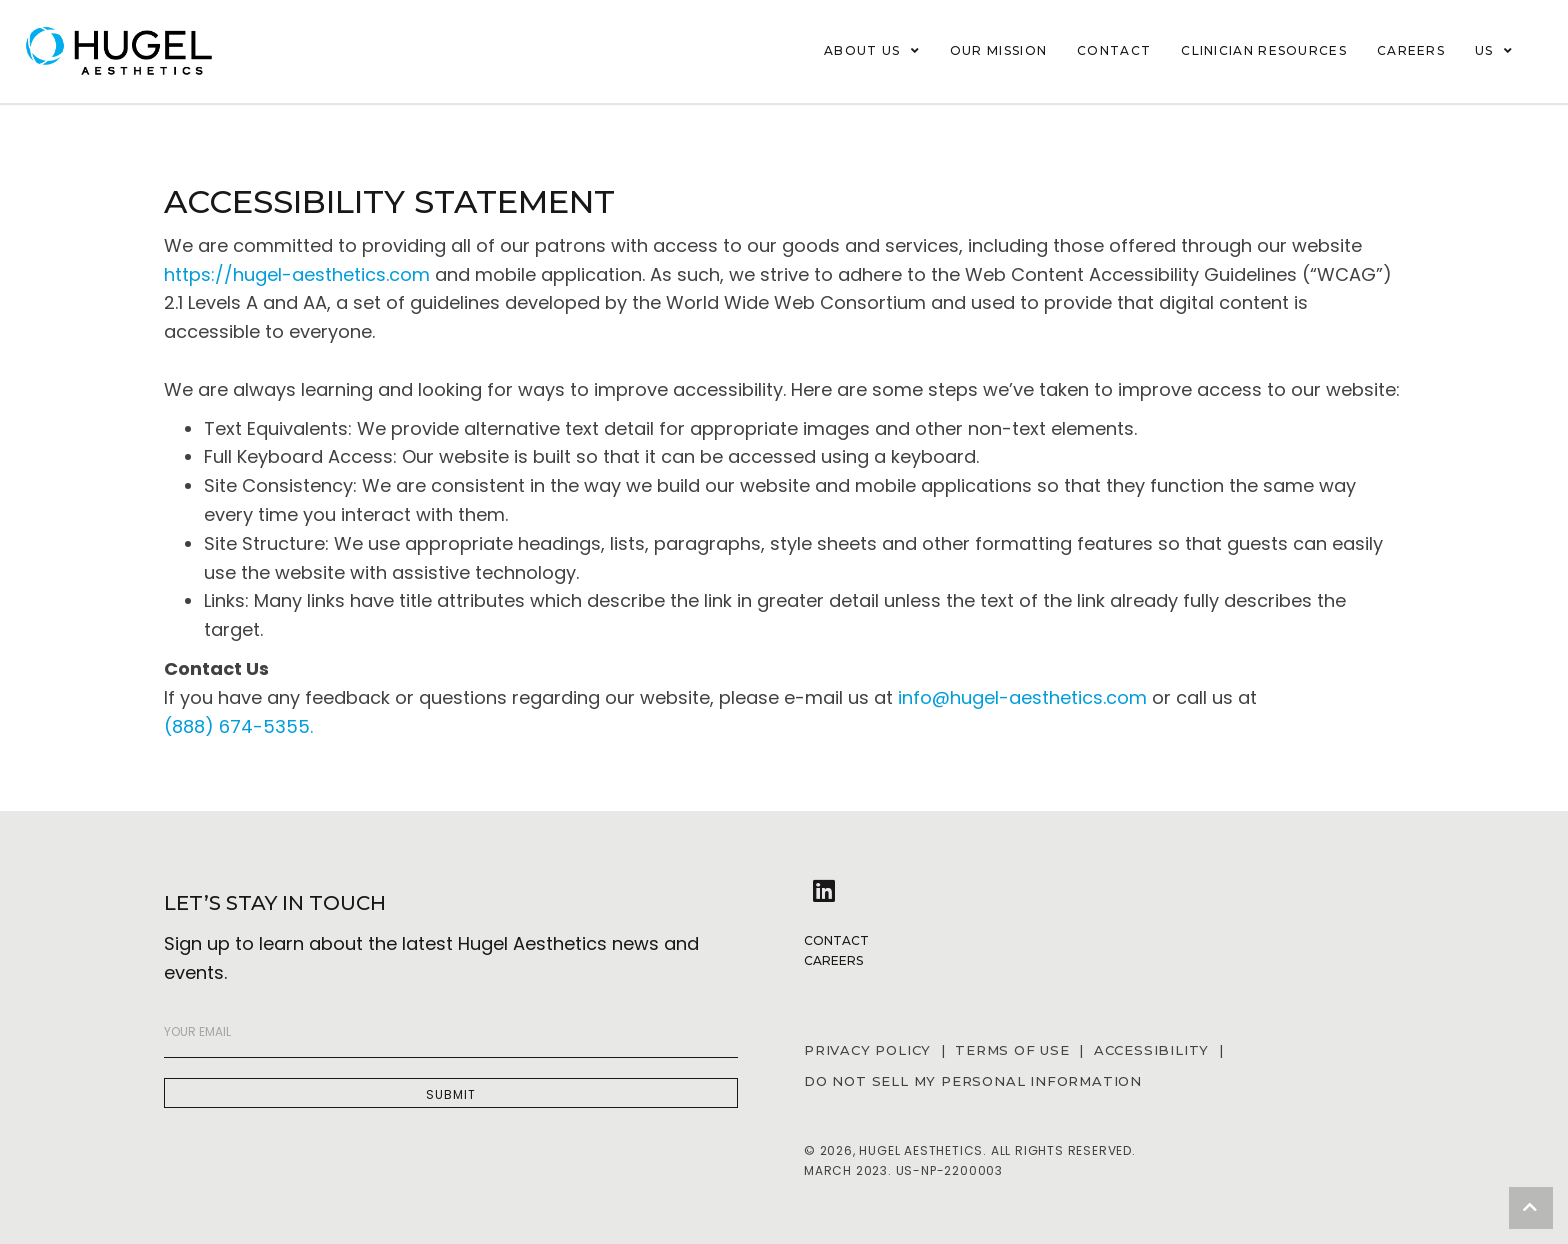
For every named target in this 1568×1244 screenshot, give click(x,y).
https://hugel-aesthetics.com (297, 274)
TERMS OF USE (1012, 1050)
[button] (451, 1093)
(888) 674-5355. (238, 726)
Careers (833, 960)
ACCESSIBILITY (1156, 1050)
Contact (836, 940)
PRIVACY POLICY (867, 1050)
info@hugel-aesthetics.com (1022, 697)
